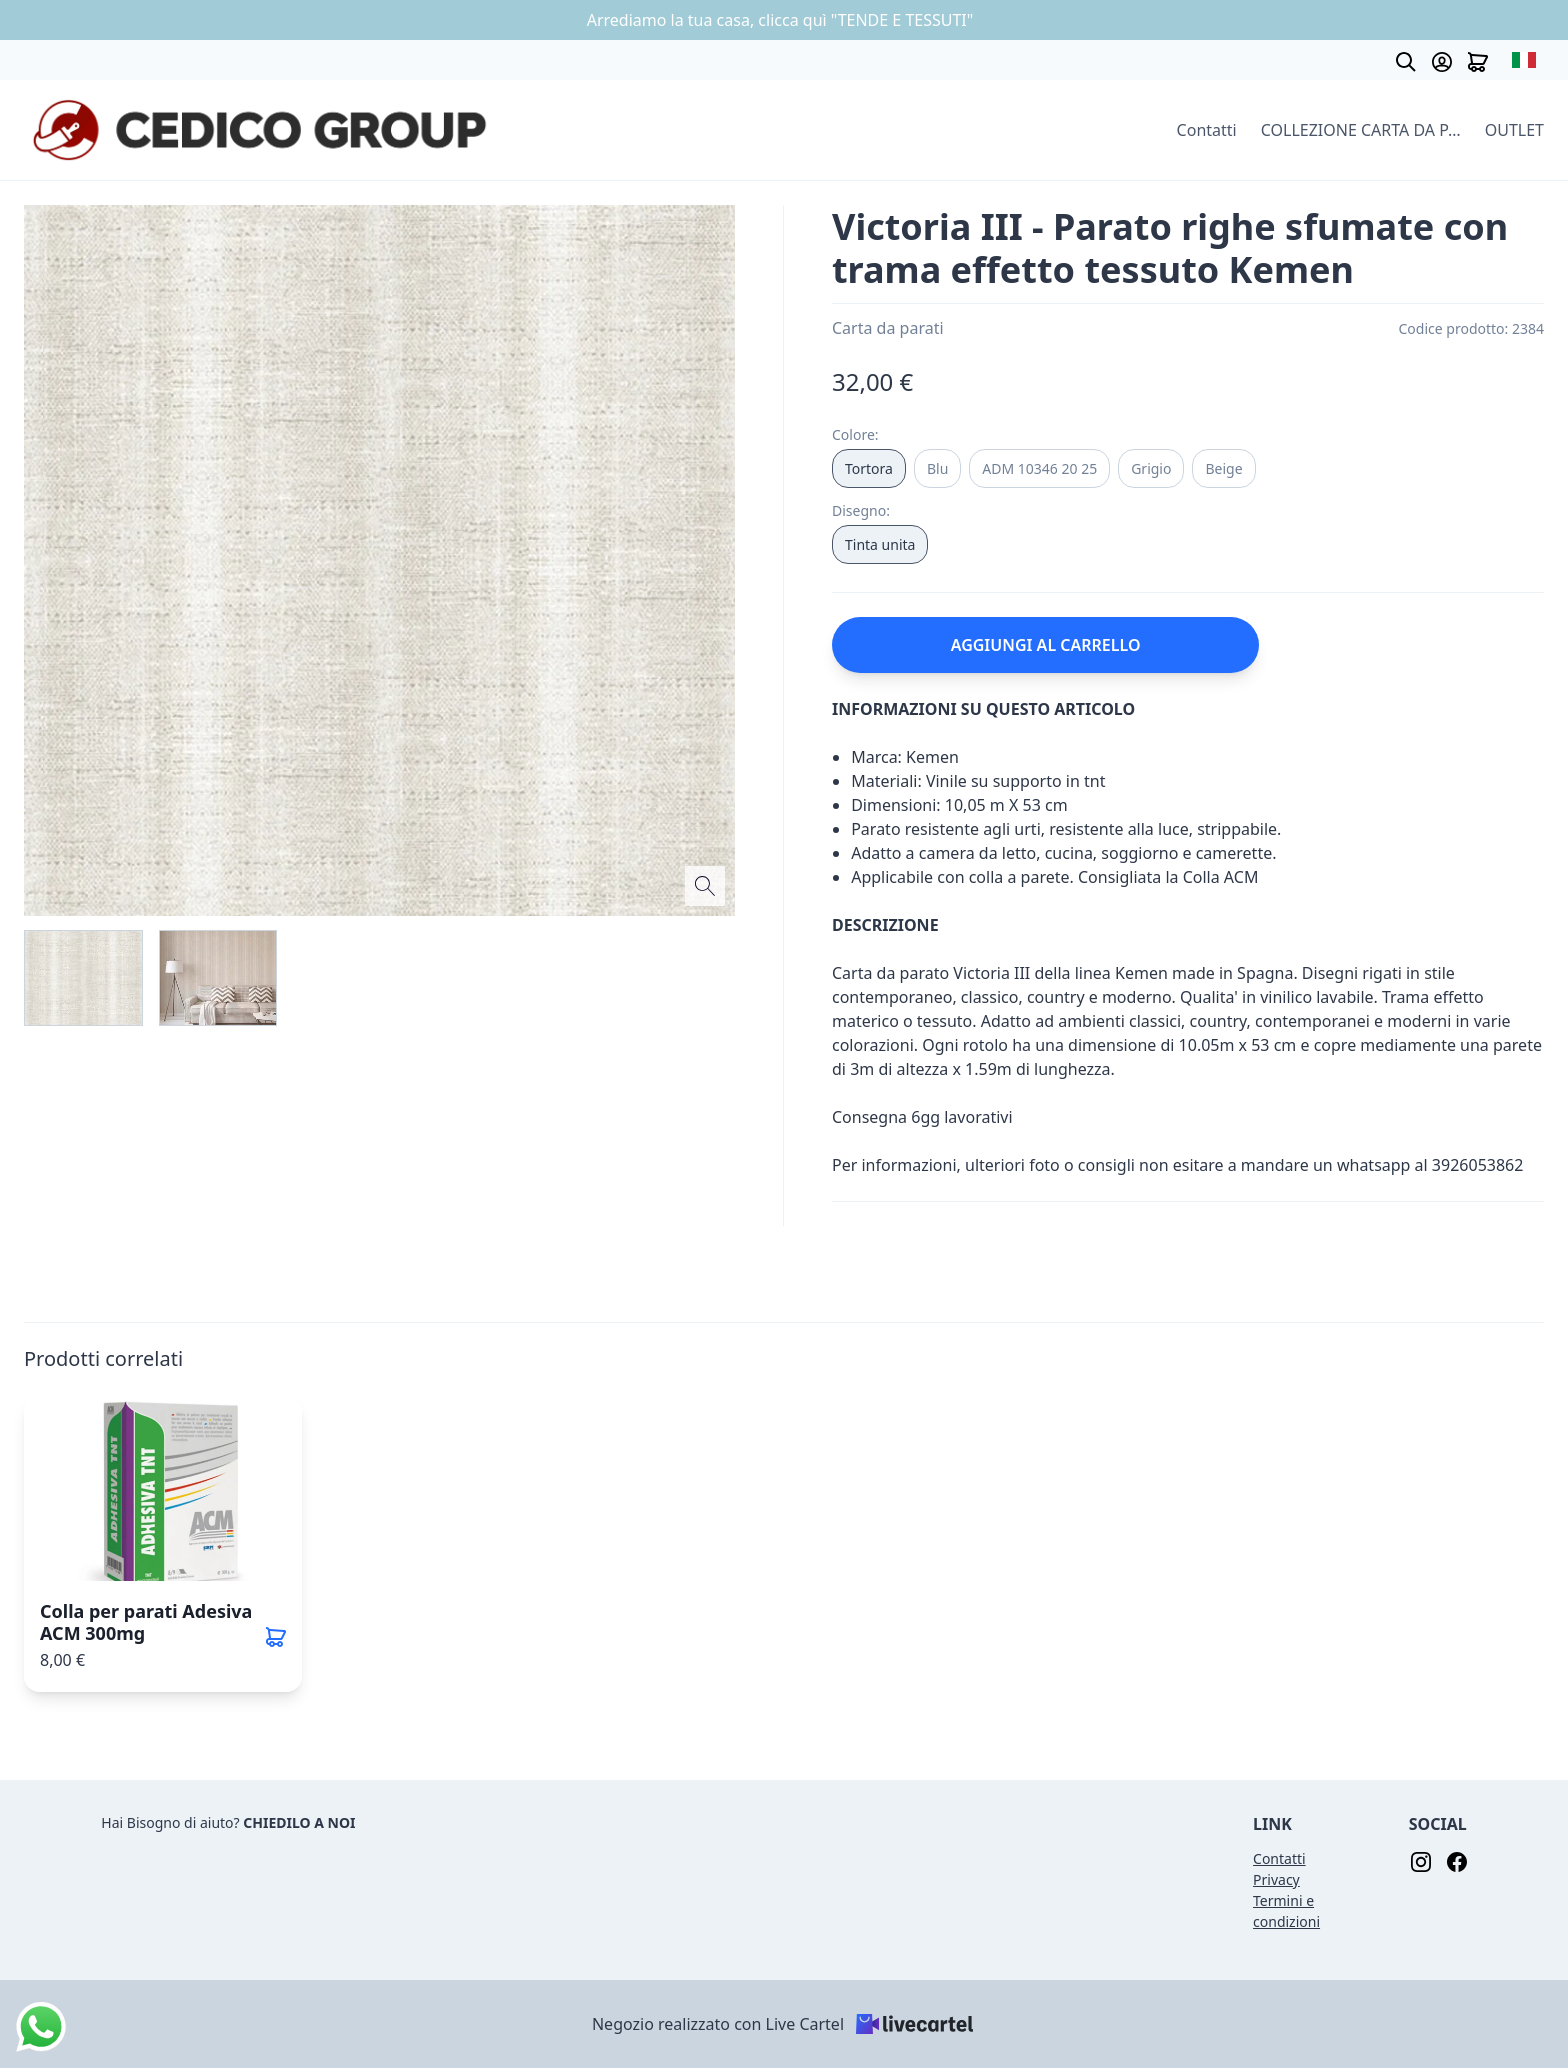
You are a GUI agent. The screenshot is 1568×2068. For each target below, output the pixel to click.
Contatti (1207, 130)
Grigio (1151, 468)
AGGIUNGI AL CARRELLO (1046, 645)
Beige (1223, 468)
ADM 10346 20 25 (1039, 468)
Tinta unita (880, 544)
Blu (937, 468)
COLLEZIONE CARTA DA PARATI (1361, 130)
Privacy (1276, 1879)
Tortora (869, 468)
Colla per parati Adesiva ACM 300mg (146, 1622)
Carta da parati (888, 328)
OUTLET (1514, 130)
